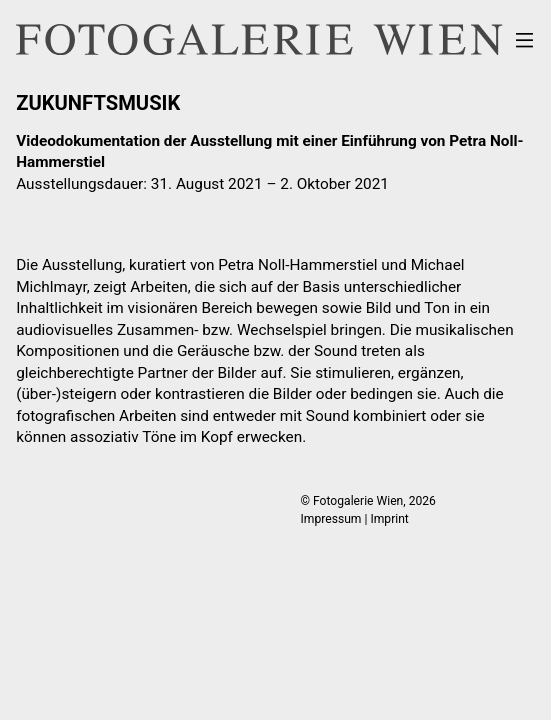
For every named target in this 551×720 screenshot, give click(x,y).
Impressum (331, 519)
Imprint (389, 519)
